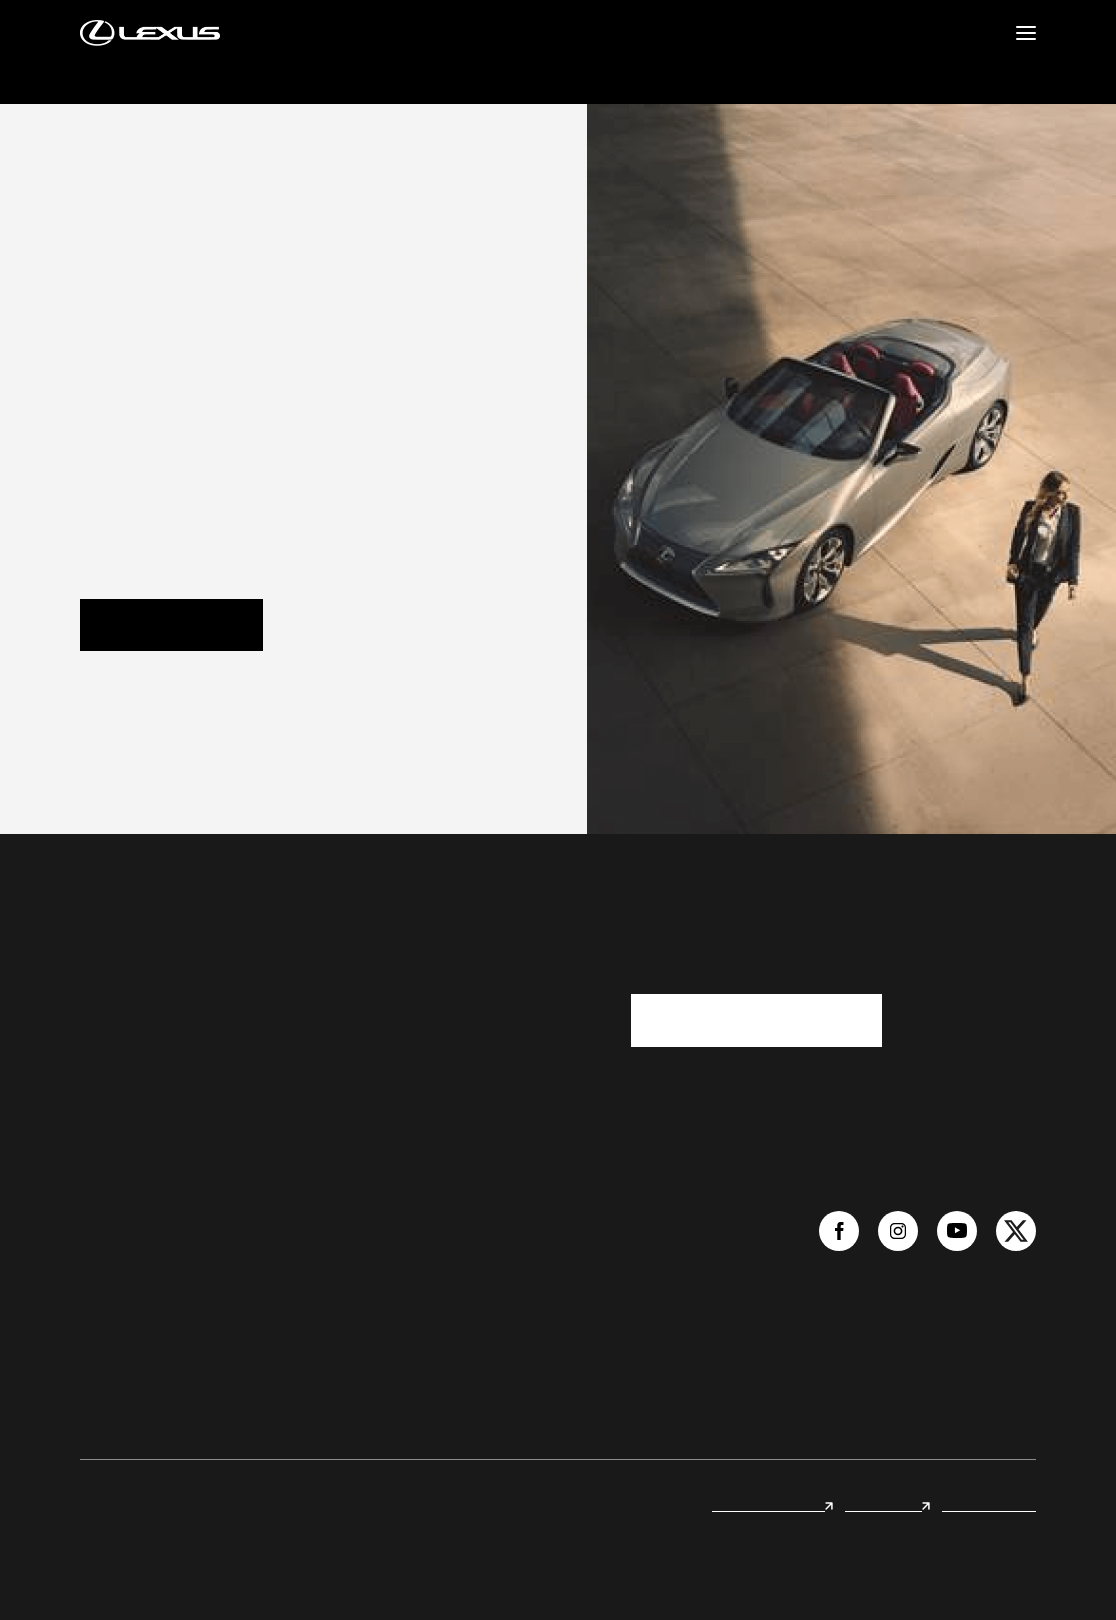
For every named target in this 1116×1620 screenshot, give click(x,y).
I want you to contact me (756, 1020)
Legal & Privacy (989, 1504)
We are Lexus (121, 1219)
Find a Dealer (249, 1219)
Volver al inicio (171, 625)
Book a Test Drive (262, 1291)
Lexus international (772, 1504)
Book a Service (254, 1363)
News (98, 1255)
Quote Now (246, 1327)
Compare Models (410, 1255)
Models (378, 1219)
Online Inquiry (253, 1255)
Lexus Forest (887, 1504)
